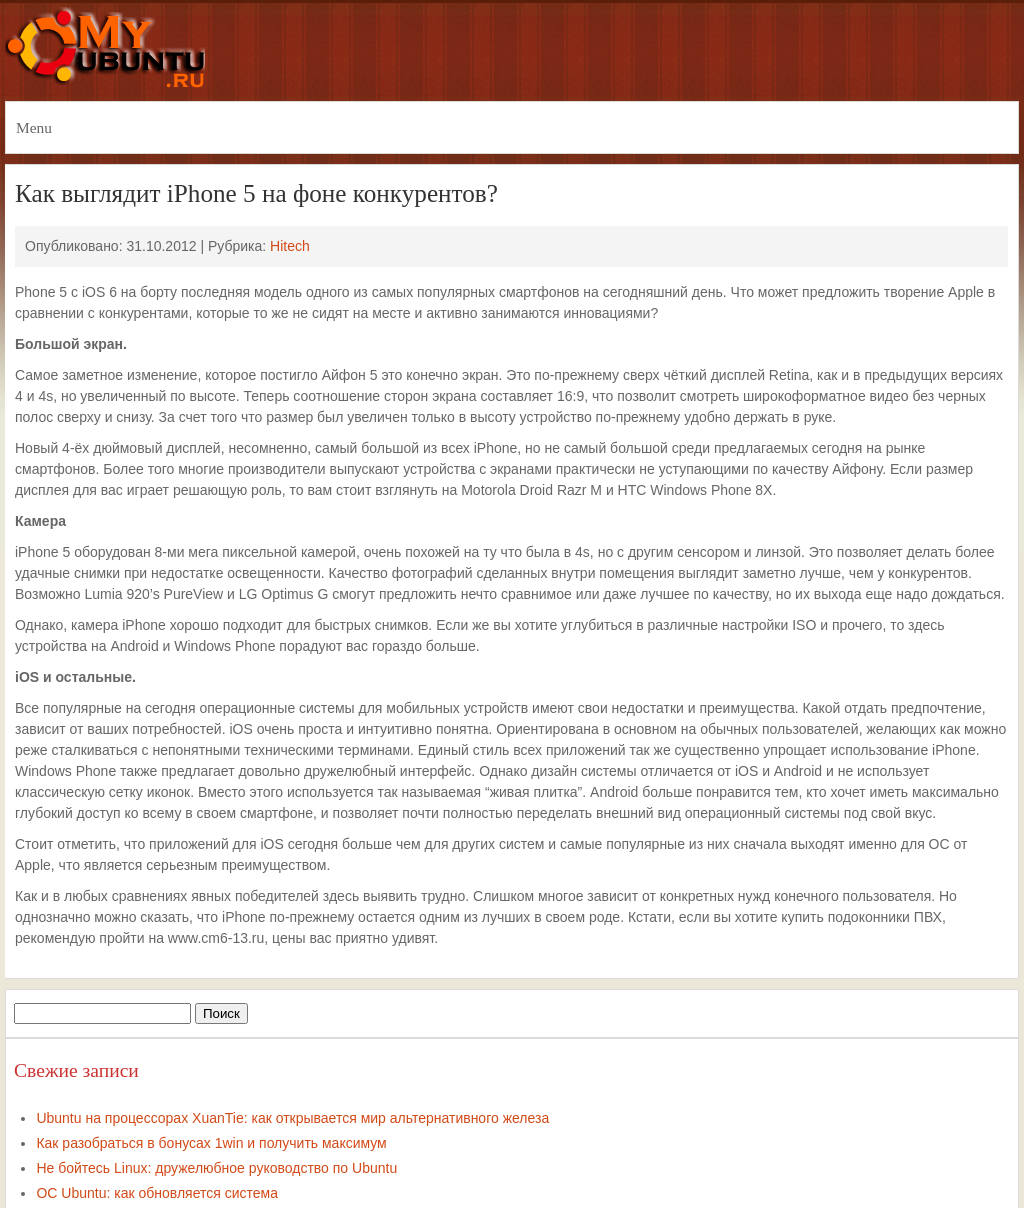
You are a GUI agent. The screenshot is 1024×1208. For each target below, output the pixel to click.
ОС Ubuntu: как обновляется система (157, 1193)
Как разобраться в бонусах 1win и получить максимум (211, 1143)
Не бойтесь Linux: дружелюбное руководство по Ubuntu (216, 1168)
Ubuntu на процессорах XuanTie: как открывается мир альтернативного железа (292, 1118)
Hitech (290, 246)
